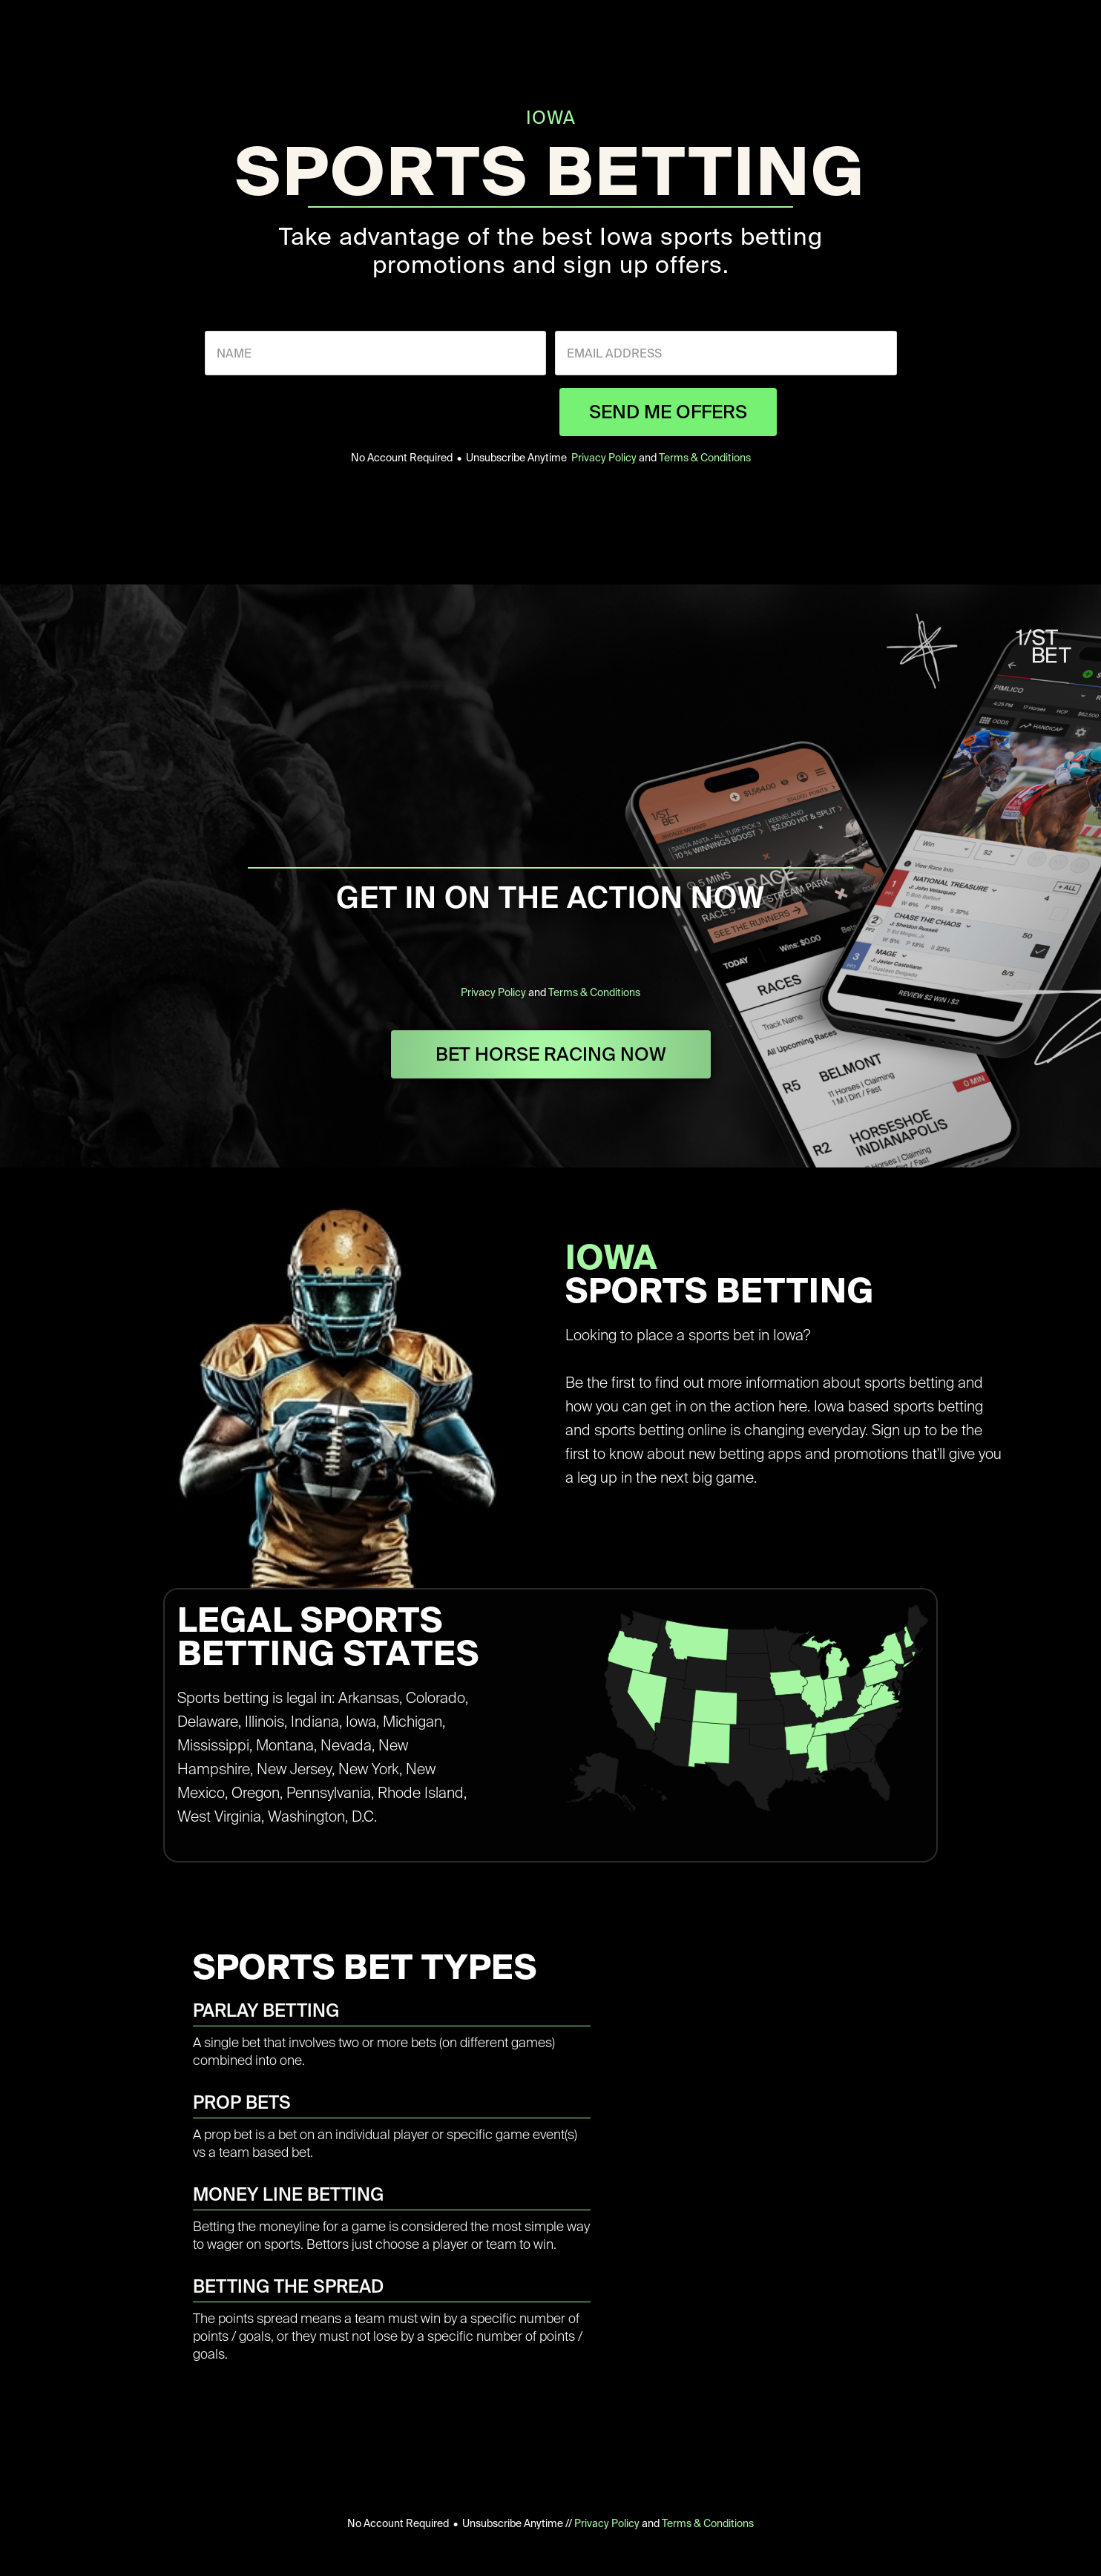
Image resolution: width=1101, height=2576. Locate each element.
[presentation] (437, 412)
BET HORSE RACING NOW (551, 1054)
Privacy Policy (604, 457)
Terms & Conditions (705, 457)
